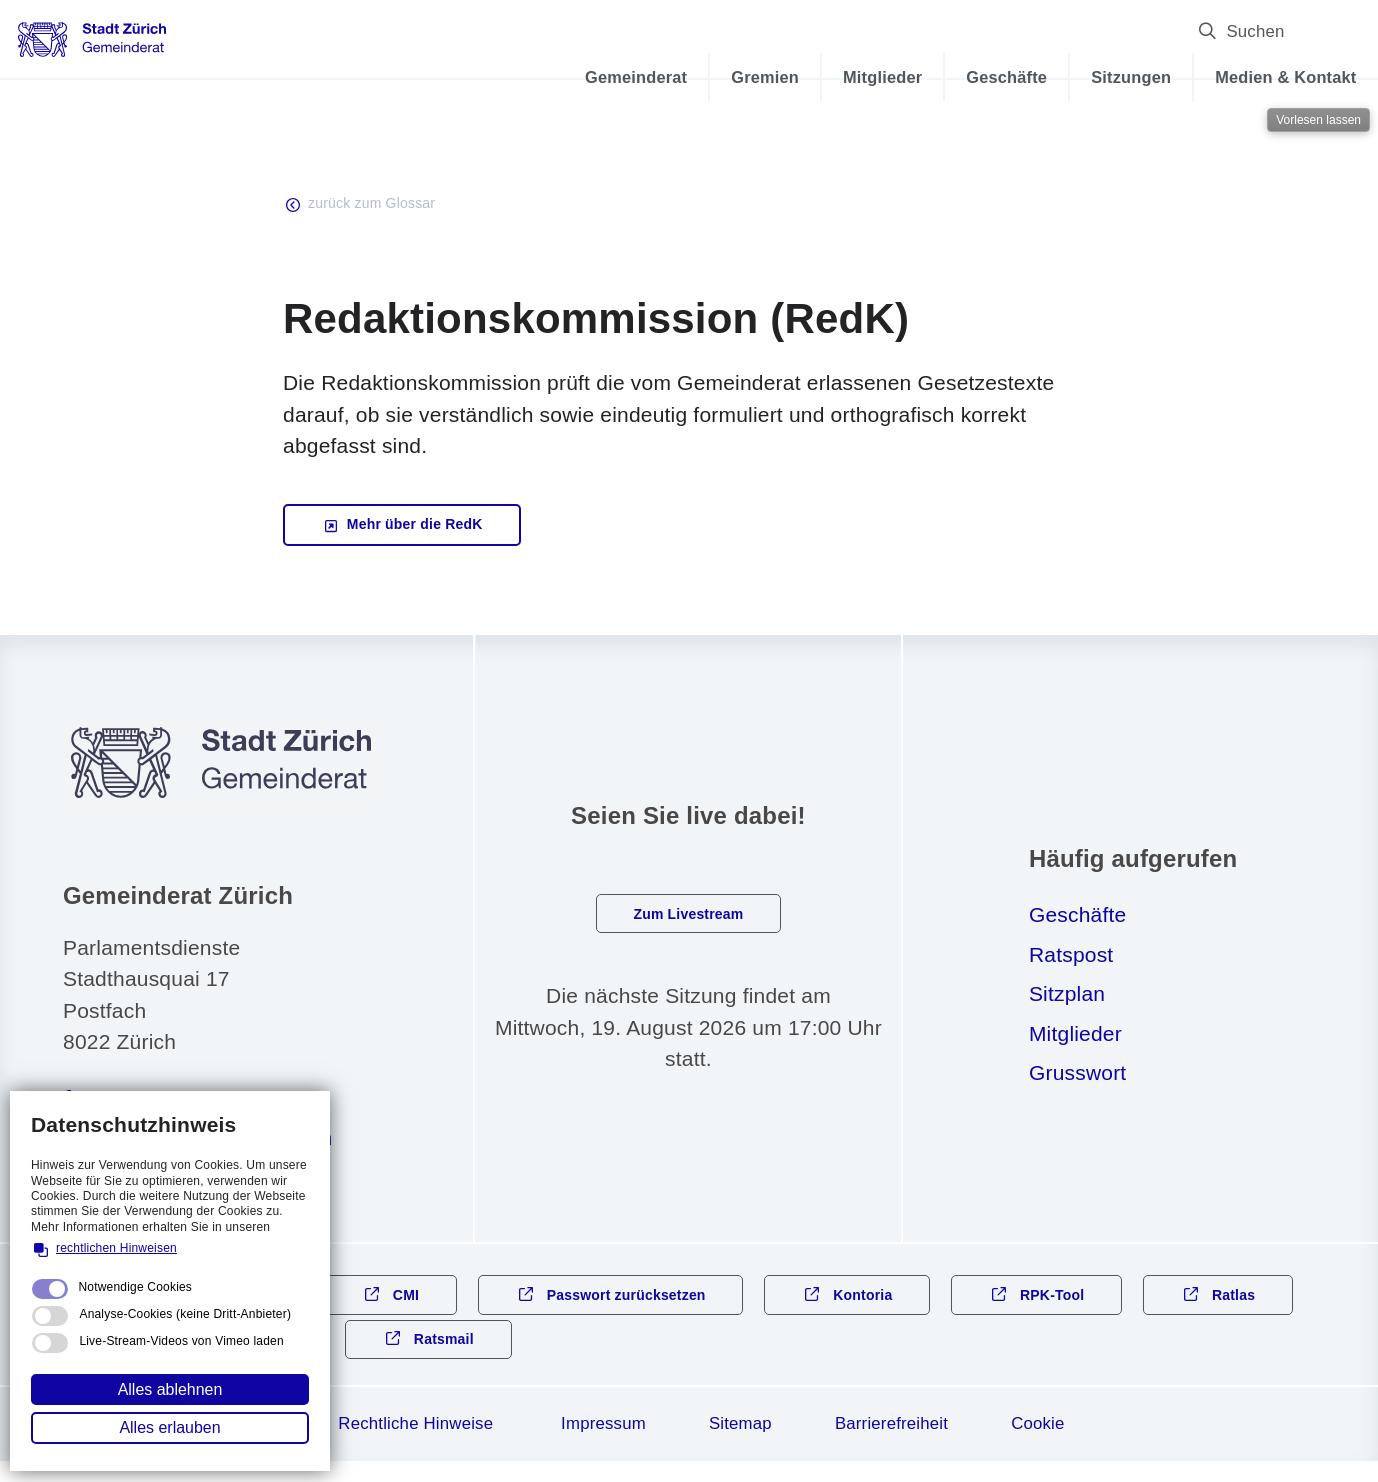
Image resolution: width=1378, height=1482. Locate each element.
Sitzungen (1048, 77)
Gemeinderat (553, 77)
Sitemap (740, 1444)
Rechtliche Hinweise (415, 1444)
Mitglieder (799, 77)
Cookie (1037, 1444)
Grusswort (1077, 1083)
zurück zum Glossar (380, 205)
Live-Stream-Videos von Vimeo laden (181, 1341)
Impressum (603, 1444)
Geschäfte (923, 77)
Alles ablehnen (170, 1389)
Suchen (1244, 31)
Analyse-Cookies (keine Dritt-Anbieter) (185, 1314)
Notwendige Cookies (135, 1287)
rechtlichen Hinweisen (116, 1248)
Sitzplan (1067, 1004)
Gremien (682, 77)
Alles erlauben (169, 1427)
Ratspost (1071, 965)
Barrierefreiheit (891, 1444)
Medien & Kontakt (1202, 77)
